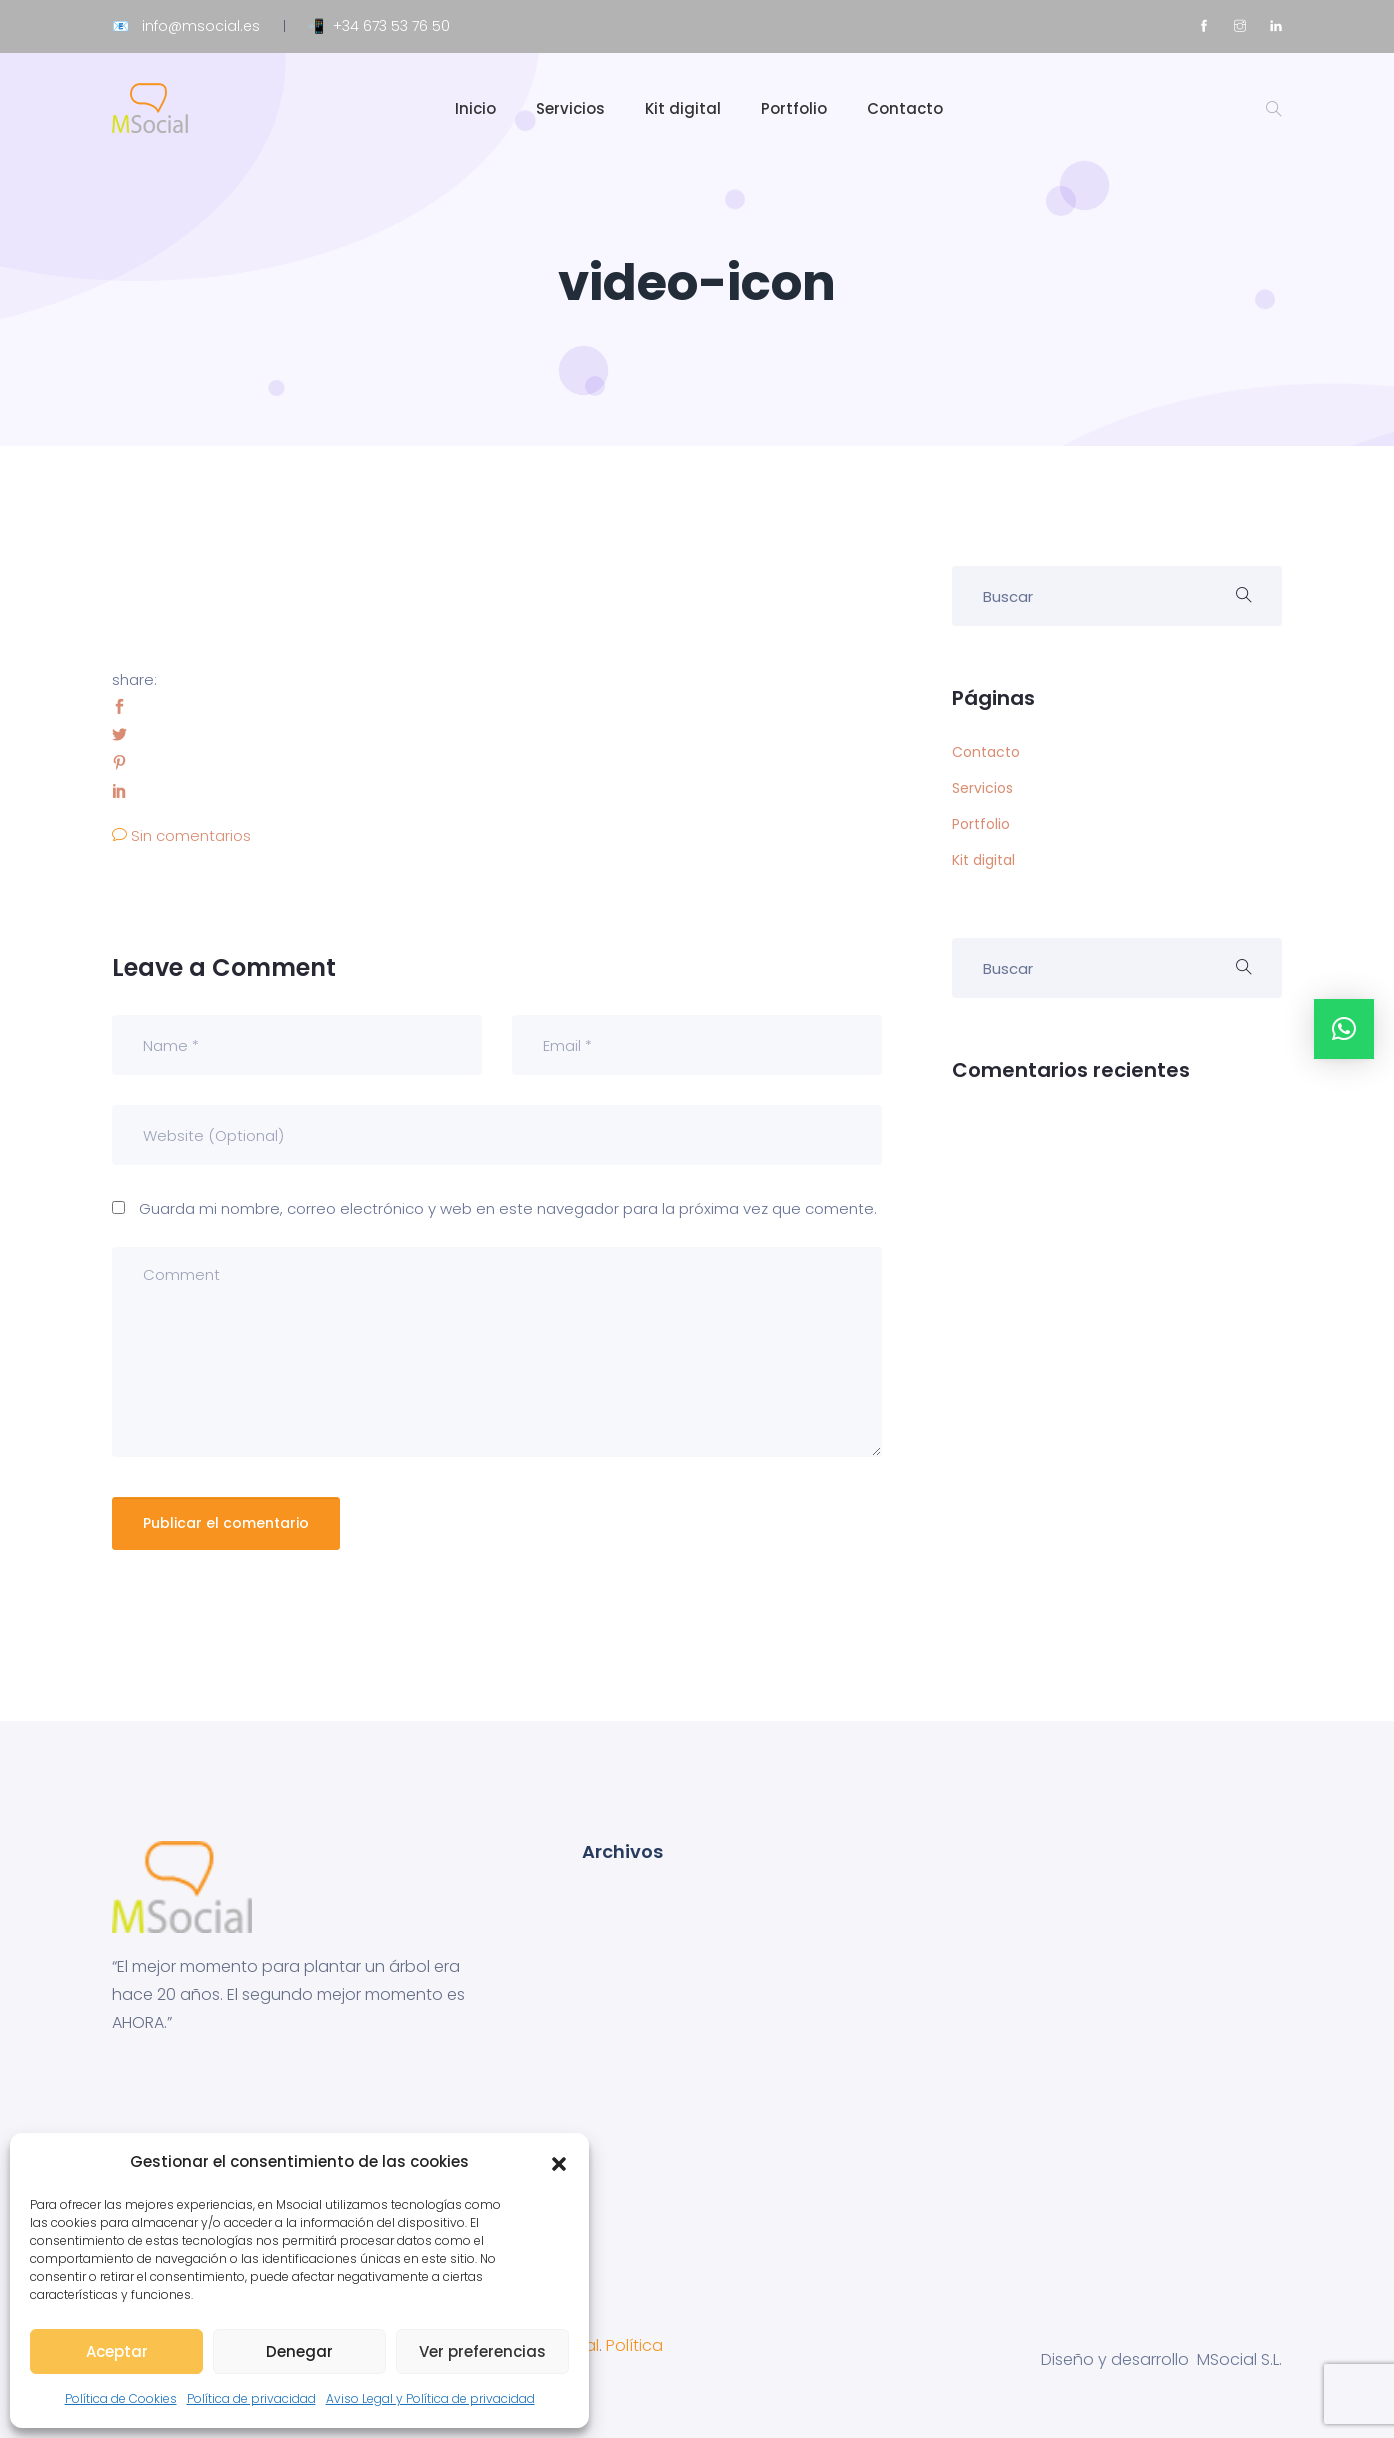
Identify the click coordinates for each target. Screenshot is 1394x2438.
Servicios (570, 108)
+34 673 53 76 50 (391, 26)
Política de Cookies (121, 2398)
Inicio (475, 108)
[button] (559, 2162)
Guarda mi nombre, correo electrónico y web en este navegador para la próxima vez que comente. (508, 1208)
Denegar (299, 2351)
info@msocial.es (201, 26)
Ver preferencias (482, 2351)
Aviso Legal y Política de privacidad (430, 2398)
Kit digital (683, 108)
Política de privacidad (251, 2398)
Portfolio (794, 108)
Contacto (905, 108)
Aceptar (117, 2351)
